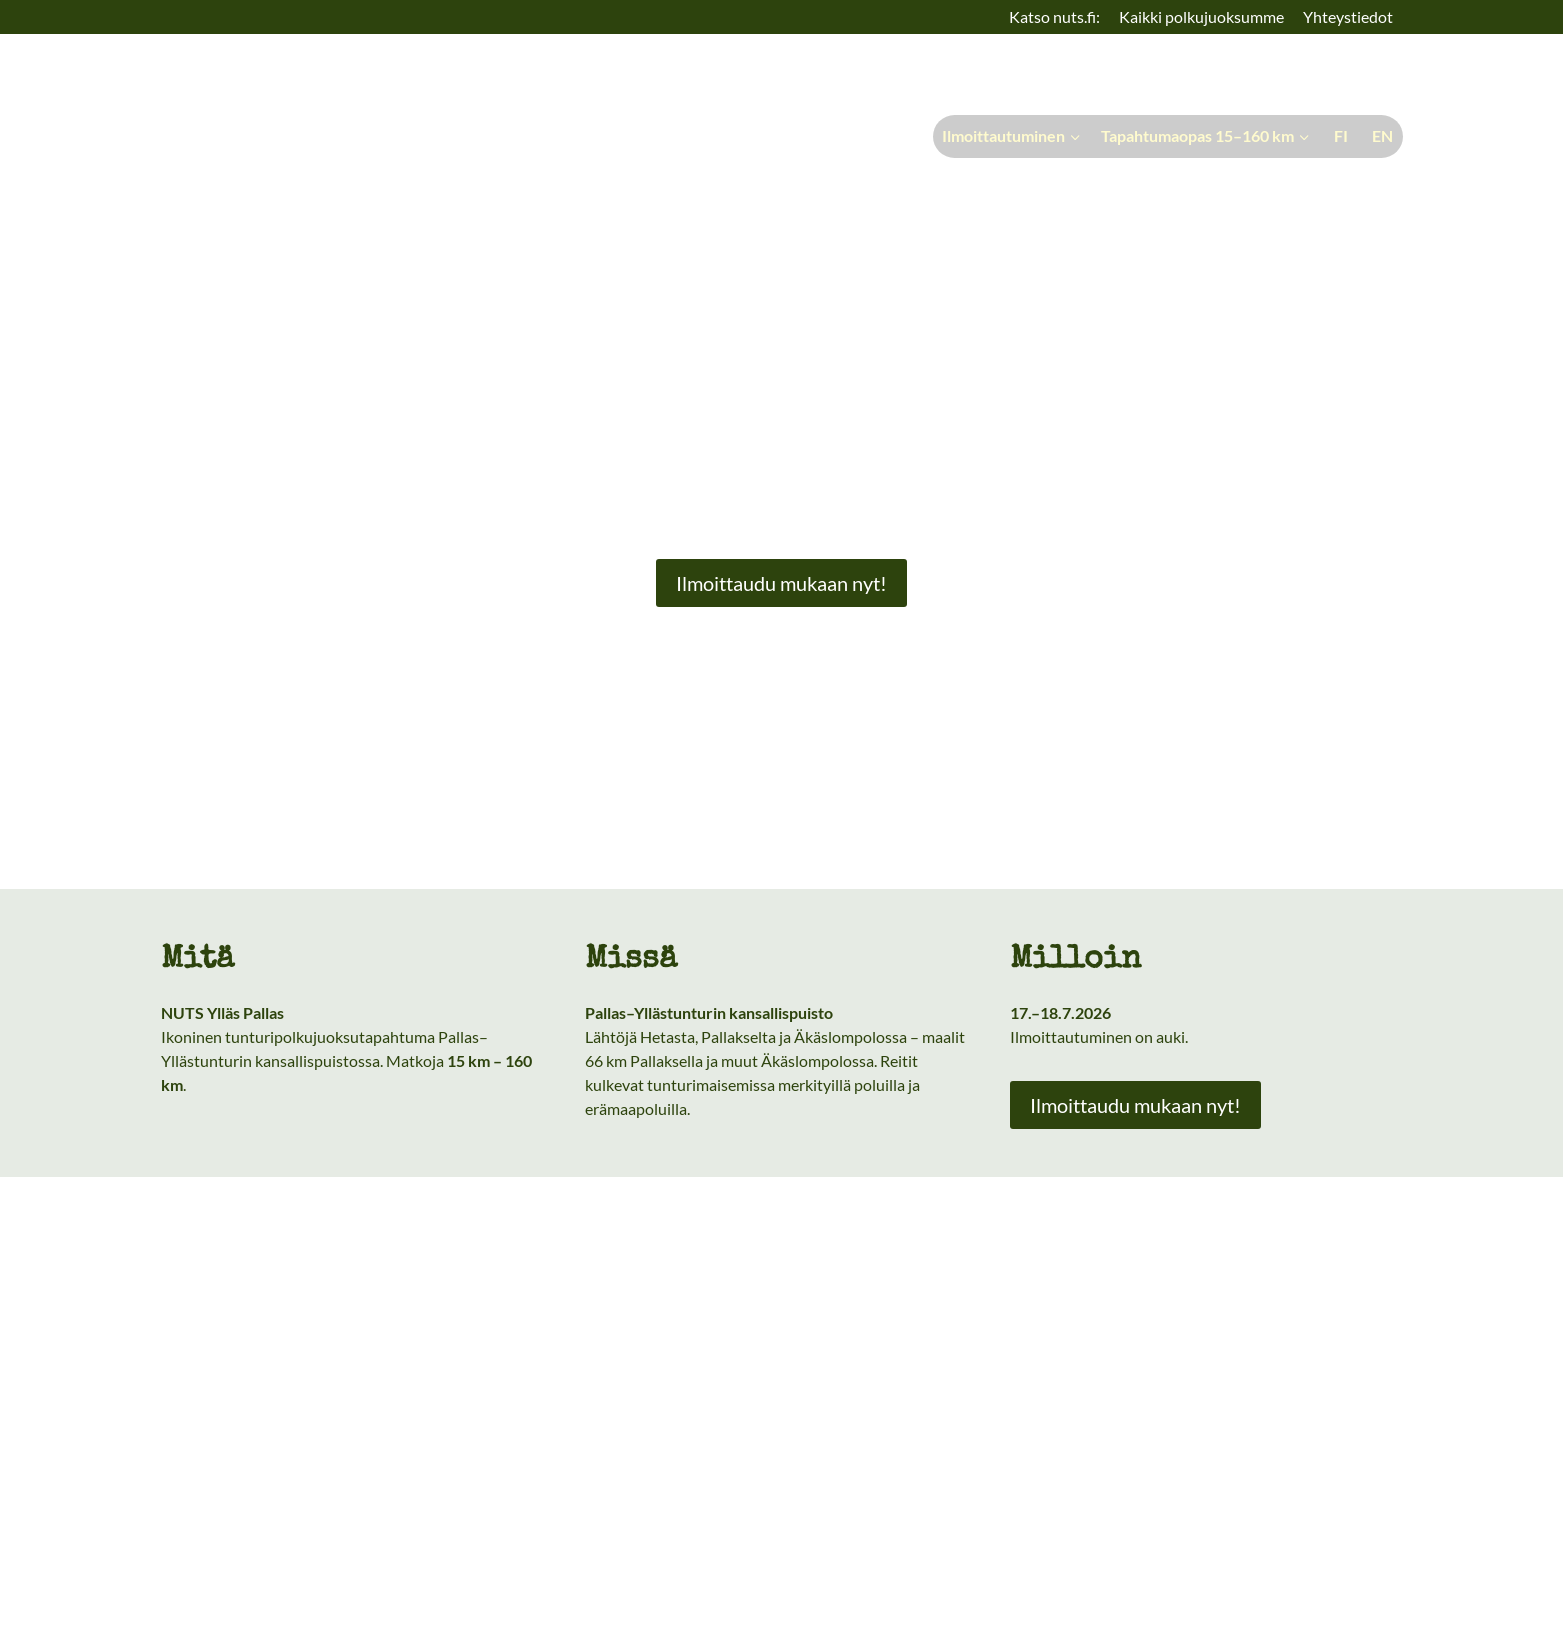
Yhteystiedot (1348, 16)
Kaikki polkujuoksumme (1201, 16)
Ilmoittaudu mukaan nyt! (781, 583)
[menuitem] (1338, 136)
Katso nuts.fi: (1054, 16)
